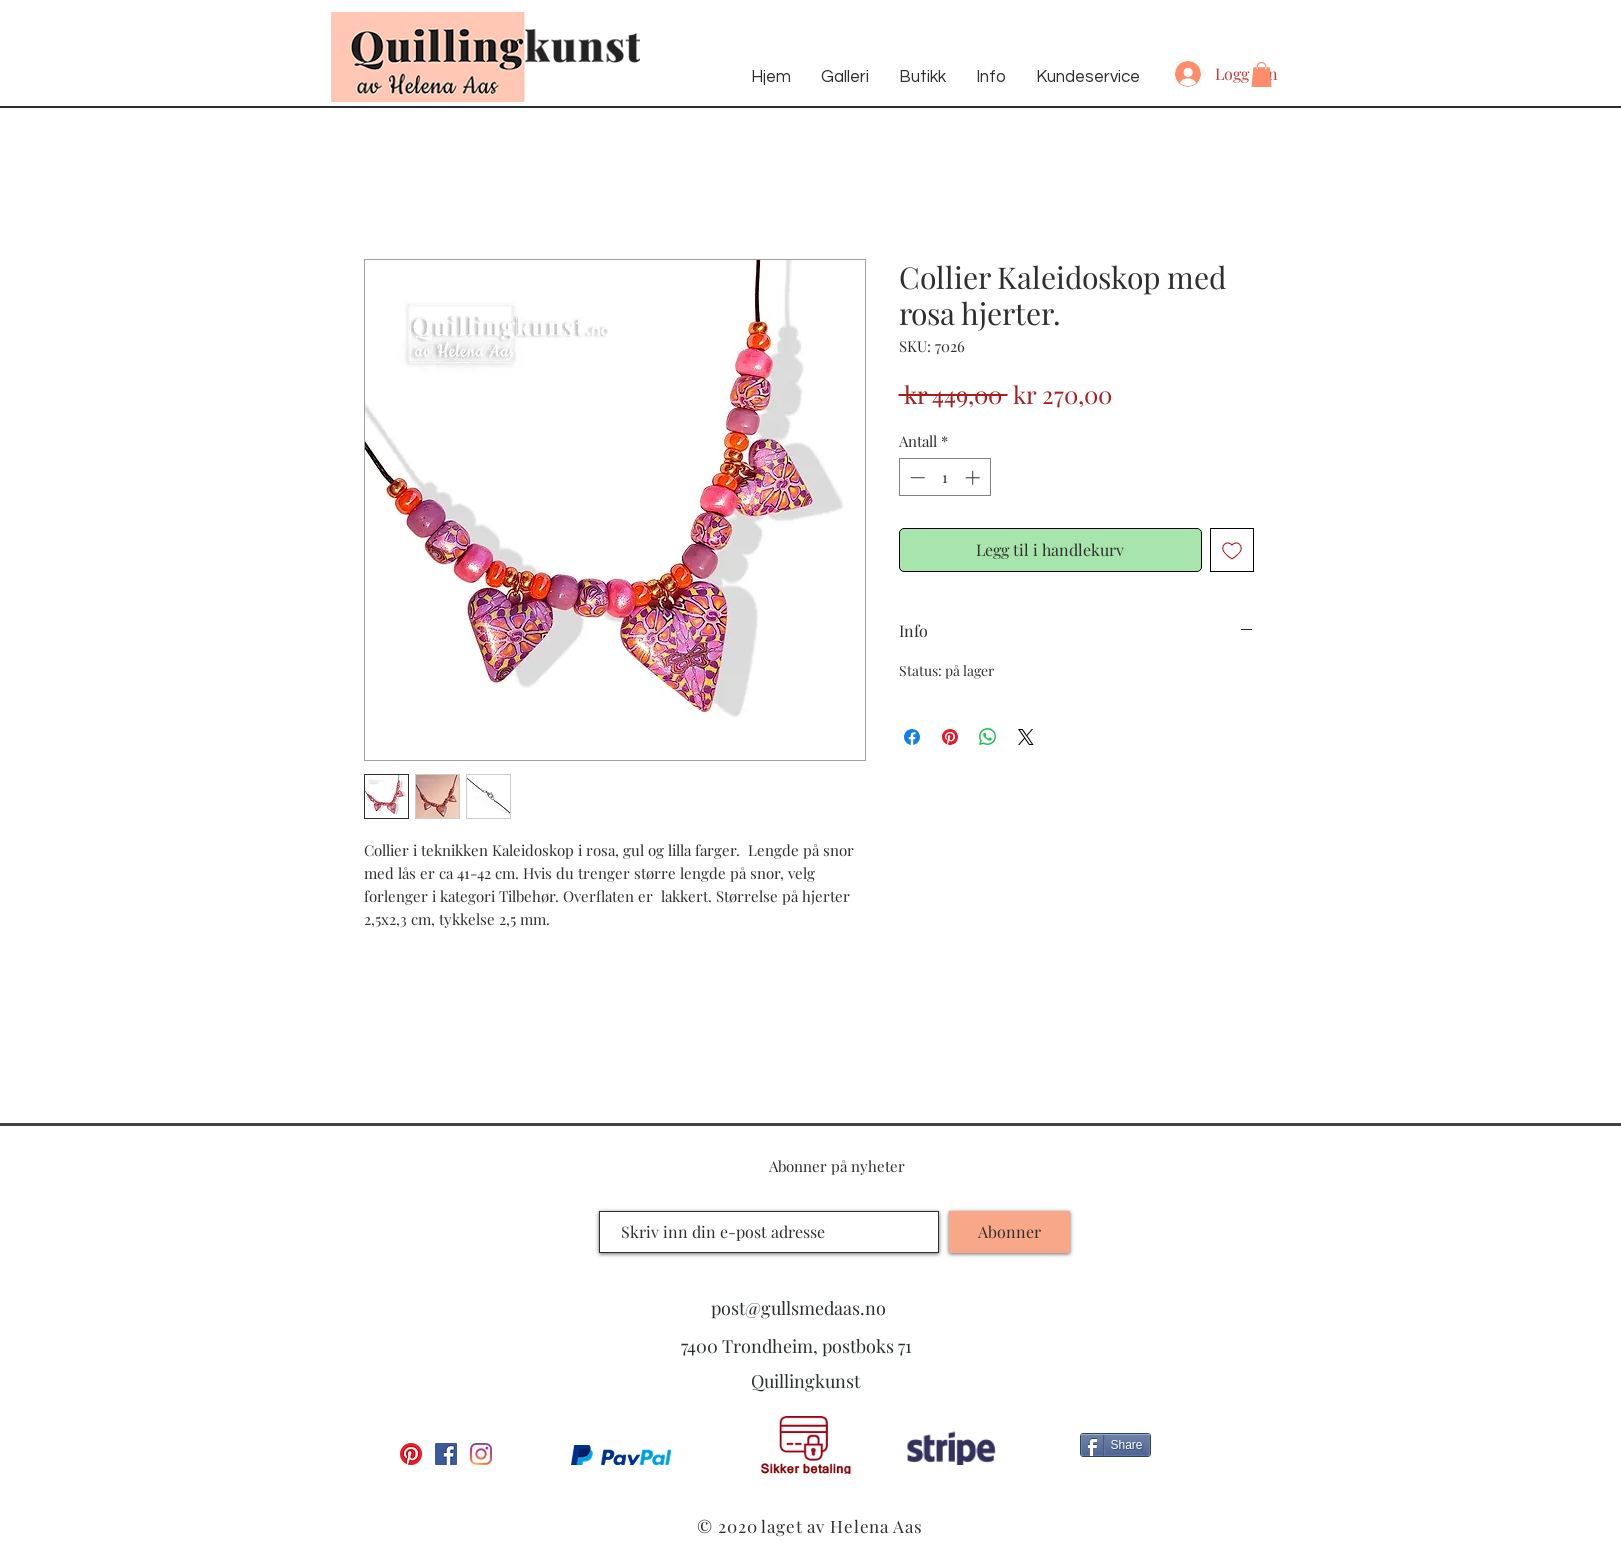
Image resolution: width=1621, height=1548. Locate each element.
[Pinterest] (411, 1454)
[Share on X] (1026, 737)
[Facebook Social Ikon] (446, 1454)
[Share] (1115, 1445)
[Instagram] (481, 1454)
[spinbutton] (944, 477)
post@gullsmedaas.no (798, 1308)
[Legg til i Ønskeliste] (1232, 550)
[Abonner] (1009, 1232)
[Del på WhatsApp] (988, 737)
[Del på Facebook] (912, 737)
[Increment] (974, 477)
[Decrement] (915, 477)
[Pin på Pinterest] (950, 737)
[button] (1261, 74)
